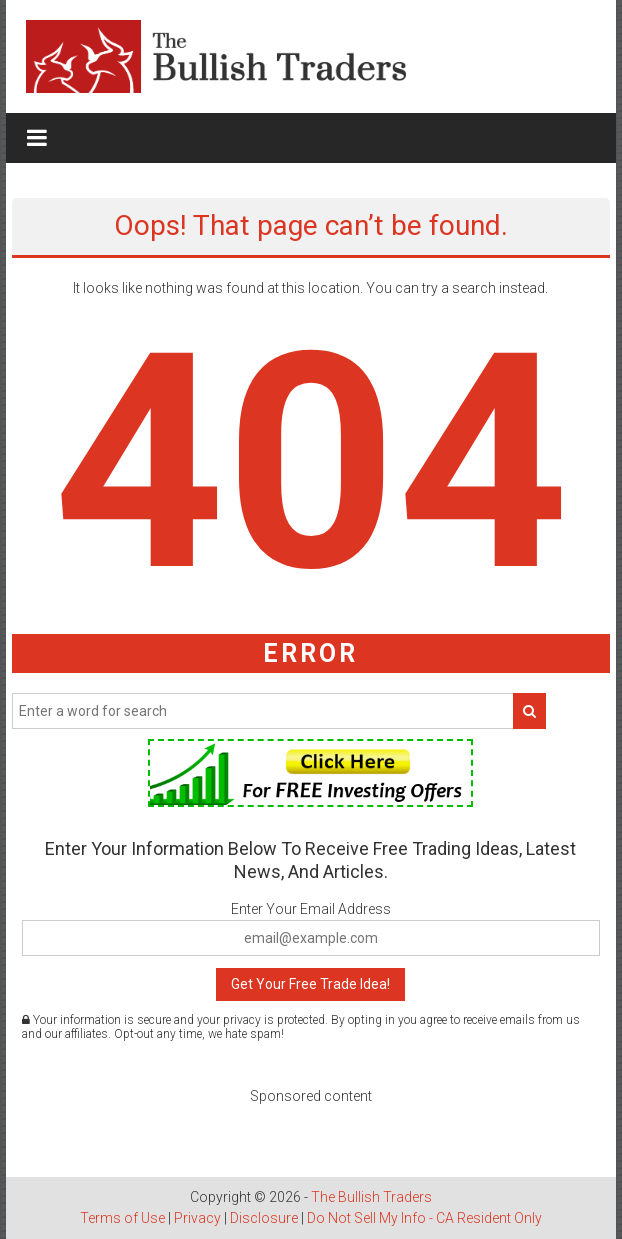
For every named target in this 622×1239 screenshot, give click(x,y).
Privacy (197, 1218)
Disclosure (264, 1218)
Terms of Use (122, 1218)
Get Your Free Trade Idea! (310, 984)
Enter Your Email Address (311, 909)
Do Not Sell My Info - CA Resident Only (424, 1218)
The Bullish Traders (371, 1197)
